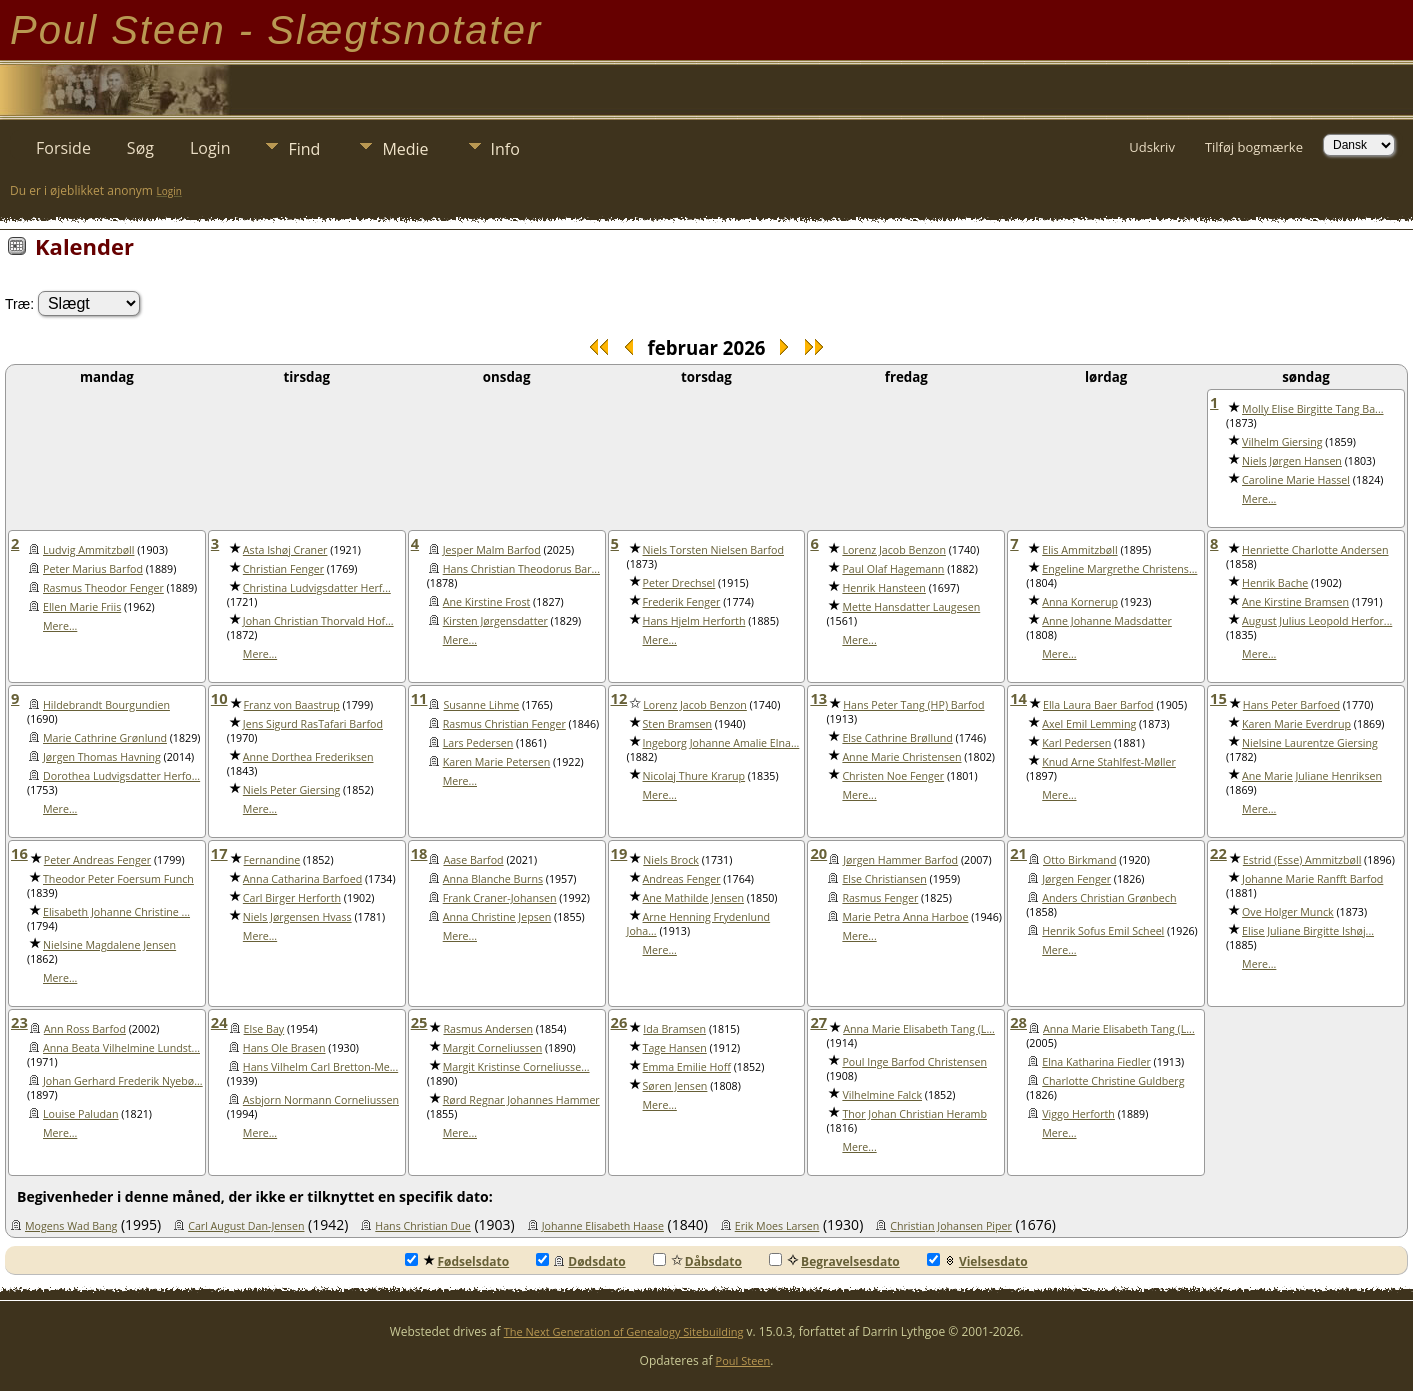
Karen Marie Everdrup (1296, 724)
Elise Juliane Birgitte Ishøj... (1308, 931)
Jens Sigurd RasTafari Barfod (313, 724)
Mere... (1259, 499)
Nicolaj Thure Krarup (694, 776)
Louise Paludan (81, 1114)
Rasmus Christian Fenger (504, 724)
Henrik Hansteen (883, 588)
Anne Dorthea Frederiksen (308, 757)
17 (219, 853)
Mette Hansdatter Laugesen (911, 607)
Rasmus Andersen (488, 1029)
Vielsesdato (977, 1261)
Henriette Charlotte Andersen (1315, 550)
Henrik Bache (1275, 583)
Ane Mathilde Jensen (694, 898)
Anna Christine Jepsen (497, 917)
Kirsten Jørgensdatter (495, 621)
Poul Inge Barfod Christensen (914, 1062)
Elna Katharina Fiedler (1096, 1062)
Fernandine (272, 860)
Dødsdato (580, 1261)
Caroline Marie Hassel (1296, 480)
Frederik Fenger (682, 602)
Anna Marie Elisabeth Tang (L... (919, 1029)
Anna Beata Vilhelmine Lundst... (121, 1048)
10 (219, 698)
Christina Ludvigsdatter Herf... (317, 588)
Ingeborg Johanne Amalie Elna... (721, 743)
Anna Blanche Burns (493, 879)
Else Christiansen (884, 879)
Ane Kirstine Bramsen (1295, 602)
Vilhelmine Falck (882, 1095)
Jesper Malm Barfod (492, 550)
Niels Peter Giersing (291, 790)
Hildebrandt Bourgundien (106, 705)
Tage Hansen (675, 1048)
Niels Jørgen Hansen (1292, 461)
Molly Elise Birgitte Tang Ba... (1312, 409)
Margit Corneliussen (493, 1048)
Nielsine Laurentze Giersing (1310, 743)
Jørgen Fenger (1076, 879)
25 (419, 1022)
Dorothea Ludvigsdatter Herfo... (121, 776)
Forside (63, 148)
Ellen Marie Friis (82, 607)
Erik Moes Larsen (777, 1226)
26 (619, 1022)
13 (818, 698)
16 (19, 853)
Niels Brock (671, 860)
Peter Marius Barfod (93, 569)
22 (1218, 853)
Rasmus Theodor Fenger (103, 588)
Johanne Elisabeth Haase (603, 1226)
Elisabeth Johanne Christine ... (116, 912)
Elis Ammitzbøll (1079, 550)
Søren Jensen (675, 1086)
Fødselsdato (457, 1261)
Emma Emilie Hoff (687, 1067)
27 (818, 1022)
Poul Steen (743, 1360)
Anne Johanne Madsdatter (1107, 621)
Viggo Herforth (1078, 1114)
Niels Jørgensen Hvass (297, 917)
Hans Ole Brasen (284, 1048)
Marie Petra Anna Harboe (905, 917)
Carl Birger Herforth (292, 898)
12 (619, 698)
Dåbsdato (697, 1261)
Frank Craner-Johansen (500, 898)
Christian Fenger (283, 569)
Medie (405, 149)
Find (304, 149)
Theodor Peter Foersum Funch (118, 879)
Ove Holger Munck (1288, 912)
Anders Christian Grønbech (1109, 898)
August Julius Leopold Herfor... (1317, 621)
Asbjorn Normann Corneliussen (321, 1100)
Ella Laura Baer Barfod (1098, 705)
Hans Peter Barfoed (1291, 705)
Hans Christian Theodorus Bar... (521, 569)
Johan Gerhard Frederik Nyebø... (123, 1081)
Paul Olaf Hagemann (893, 569)
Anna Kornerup (1080, 602)
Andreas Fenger (682, 879)
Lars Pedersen (478, 743)
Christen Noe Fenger (893, 776)
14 (1018, 698)
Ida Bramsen (674, 1029)
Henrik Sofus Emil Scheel (1103, 931)
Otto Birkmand (1079, 860)
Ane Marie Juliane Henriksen (1312, 776)
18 (419, 853)
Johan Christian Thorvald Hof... (318, 621)
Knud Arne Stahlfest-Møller (1109, 762)
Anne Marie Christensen (901, 757)
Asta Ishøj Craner (285, 550)
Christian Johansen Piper (951, 1226)
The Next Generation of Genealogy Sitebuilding (624, 1331)
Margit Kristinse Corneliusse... (516, 1067)
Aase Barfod (473, 860)
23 (19, 1022)
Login (210, 148)
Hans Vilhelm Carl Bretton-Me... (320, 1067)
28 (1018, 1022)
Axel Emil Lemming (1089, 724)
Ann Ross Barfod (85, 1029)
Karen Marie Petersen (497, 762)
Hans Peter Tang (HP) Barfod (913, 705)
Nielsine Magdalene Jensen (109, 945)
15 (1218, 698)
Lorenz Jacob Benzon (894, 550)
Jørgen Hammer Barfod (900, 860)
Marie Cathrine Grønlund (105, 738)
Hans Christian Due (423, 1226)
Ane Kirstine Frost (487, 602)
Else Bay (264, 1029)
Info (505, 149)
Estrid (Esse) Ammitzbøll (1302, 860)
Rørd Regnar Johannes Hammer (521, 1100)
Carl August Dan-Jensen (246, 1226)
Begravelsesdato (834, 1261)
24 (219, 1022)
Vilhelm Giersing (1282, 442)
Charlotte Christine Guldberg (1113, 1081)
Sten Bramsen (678, 724)
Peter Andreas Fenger (97, 860)
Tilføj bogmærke (1254, 147)
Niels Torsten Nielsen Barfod (713, 550)
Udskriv (1152, 147)
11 (419, 698)
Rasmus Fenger (880, 898)
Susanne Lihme (481, 705)
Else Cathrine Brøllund (897, 738)
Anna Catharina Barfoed (302, 879)
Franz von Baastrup (292, 705)
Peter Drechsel (679, 583)
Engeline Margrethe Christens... (1119, 569)
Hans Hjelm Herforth (694, 621)
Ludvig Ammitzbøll (88, 550)
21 (1018, 853)
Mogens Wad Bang (71, 1226)
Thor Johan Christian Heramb (914, 1114)
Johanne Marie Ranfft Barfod (1312, 879)
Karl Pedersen (1076, 743)
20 (818, 853)
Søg (140, 148)
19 (619, 853)
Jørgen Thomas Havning (102, 757)
